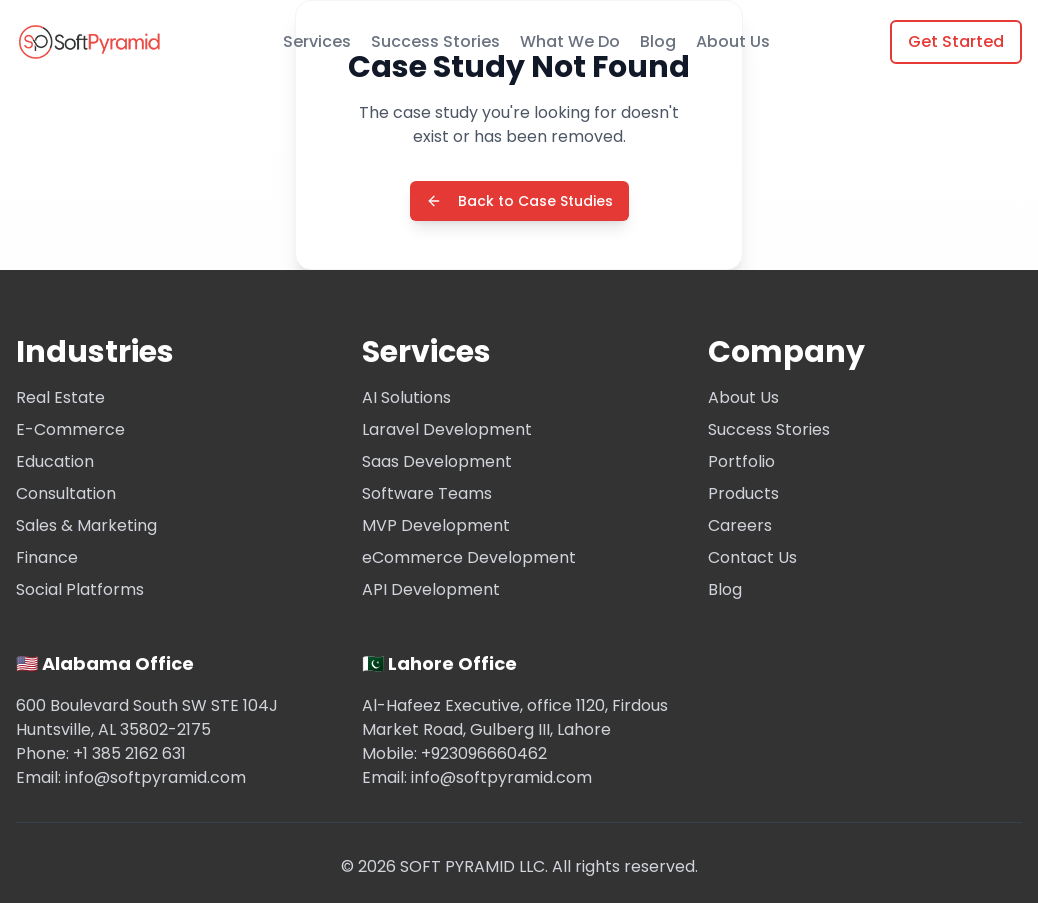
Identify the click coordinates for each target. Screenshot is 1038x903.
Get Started (956, 41)
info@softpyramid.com (155, 777)
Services (317, 41)
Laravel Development (447, 429)
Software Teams (427, 493)
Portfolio (741, 461)
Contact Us (752, 557)
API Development (431, 589)
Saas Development (437, 461)
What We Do (570, 41)
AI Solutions (406, 397)
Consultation (66, 493)
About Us (733, 41)
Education (55, 461)
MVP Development (436, 525)
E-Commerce (70, 429)
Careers (740, 525)
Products (743, 493)
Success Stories (435, 41)
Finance (47, 557)
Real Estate (60, 397)
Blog (658, 41)
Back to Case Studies (519, 202)
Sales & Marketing (86, 525)
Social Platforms (80, 589)
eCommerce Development (469, 557)
